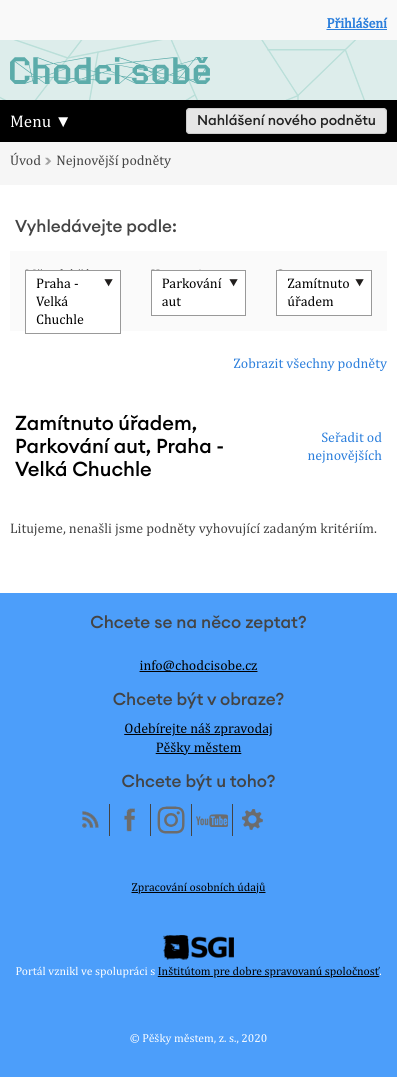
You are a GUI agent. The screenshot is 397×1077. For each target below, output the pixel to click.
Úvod (25, 161)
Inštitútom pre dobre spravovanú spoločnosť (268, 971)
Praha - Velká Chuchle (60, 302)
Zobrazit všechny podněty (310, 364)
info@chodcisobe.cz (199, 666)
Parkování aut (192, 293)
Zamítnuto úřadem (318, 293)
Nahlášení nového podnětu (286, 121)
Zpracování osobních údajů (199, 887)
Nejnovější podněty (113, 161)
